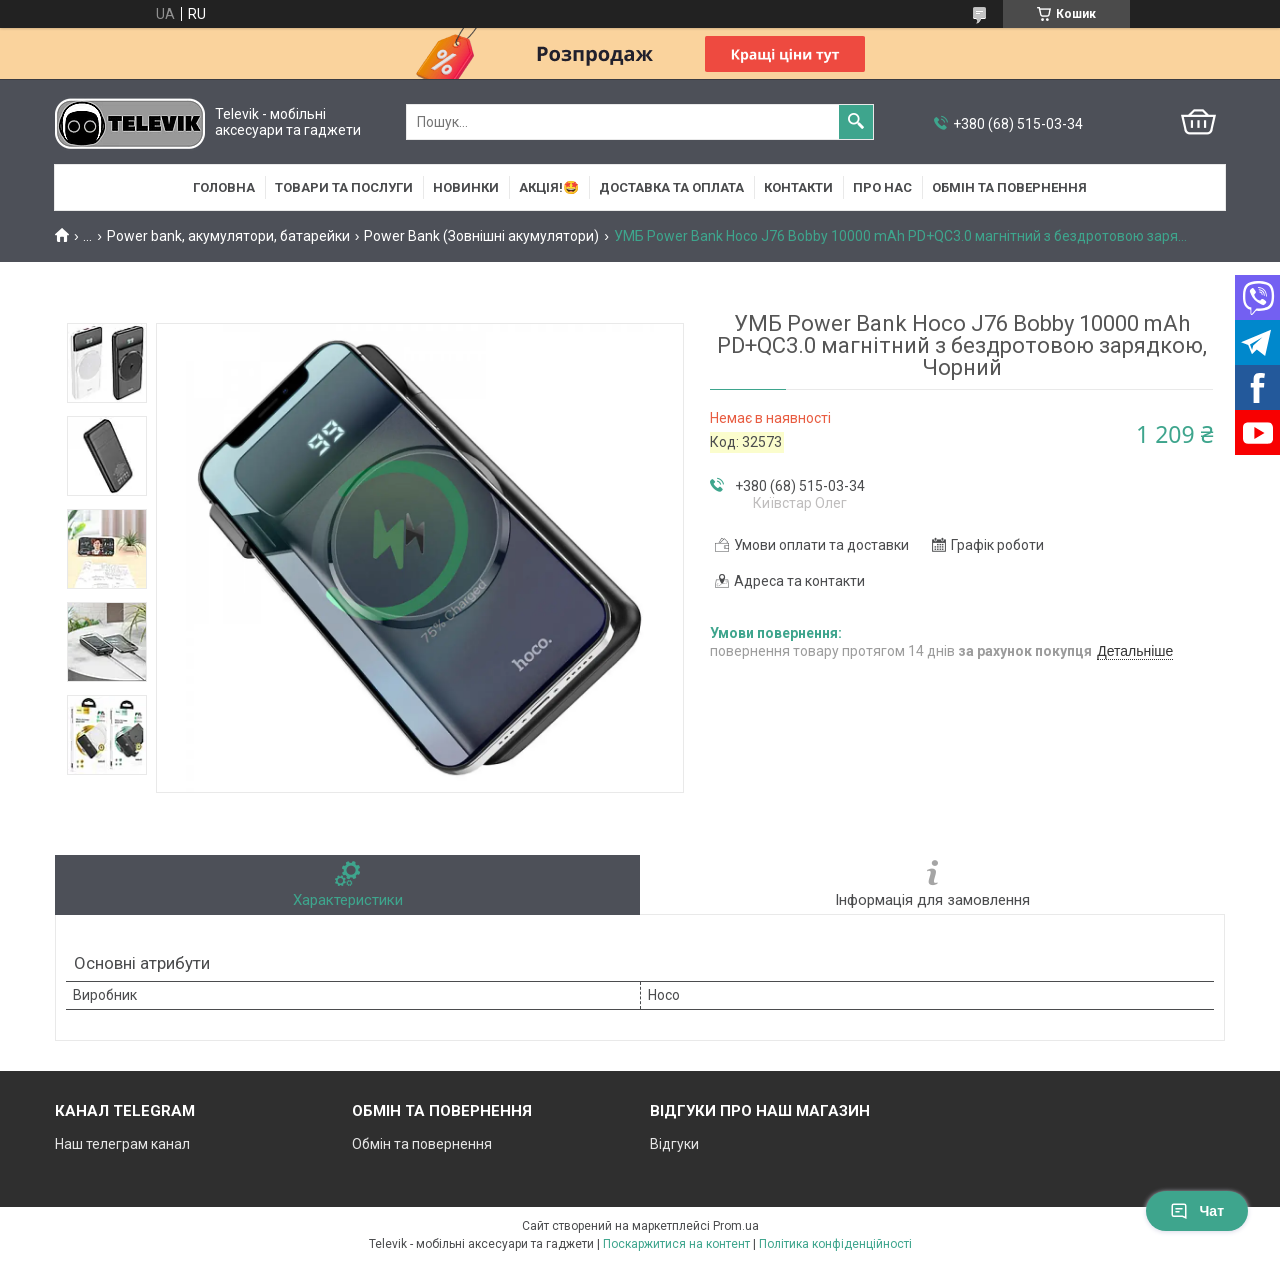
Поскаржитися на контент (676, 1244)
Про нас (882, 187)
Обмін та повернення (1009, 187)
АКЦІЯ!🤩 (549, 187)
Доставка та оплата (671, 187)
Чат (1197, 1211)
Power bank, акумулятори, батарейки (228, 236)
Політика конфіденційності (835, 1244)
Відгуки (674, 1144)
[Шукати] (856, 122)
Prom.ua (736, 1226)
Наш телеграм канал (122, 1144)
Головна (224, 187)
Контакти (798, 187)
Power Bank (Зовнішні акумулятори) (481, 236)
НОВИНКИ (466, 187)
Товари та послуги (344, 187)
